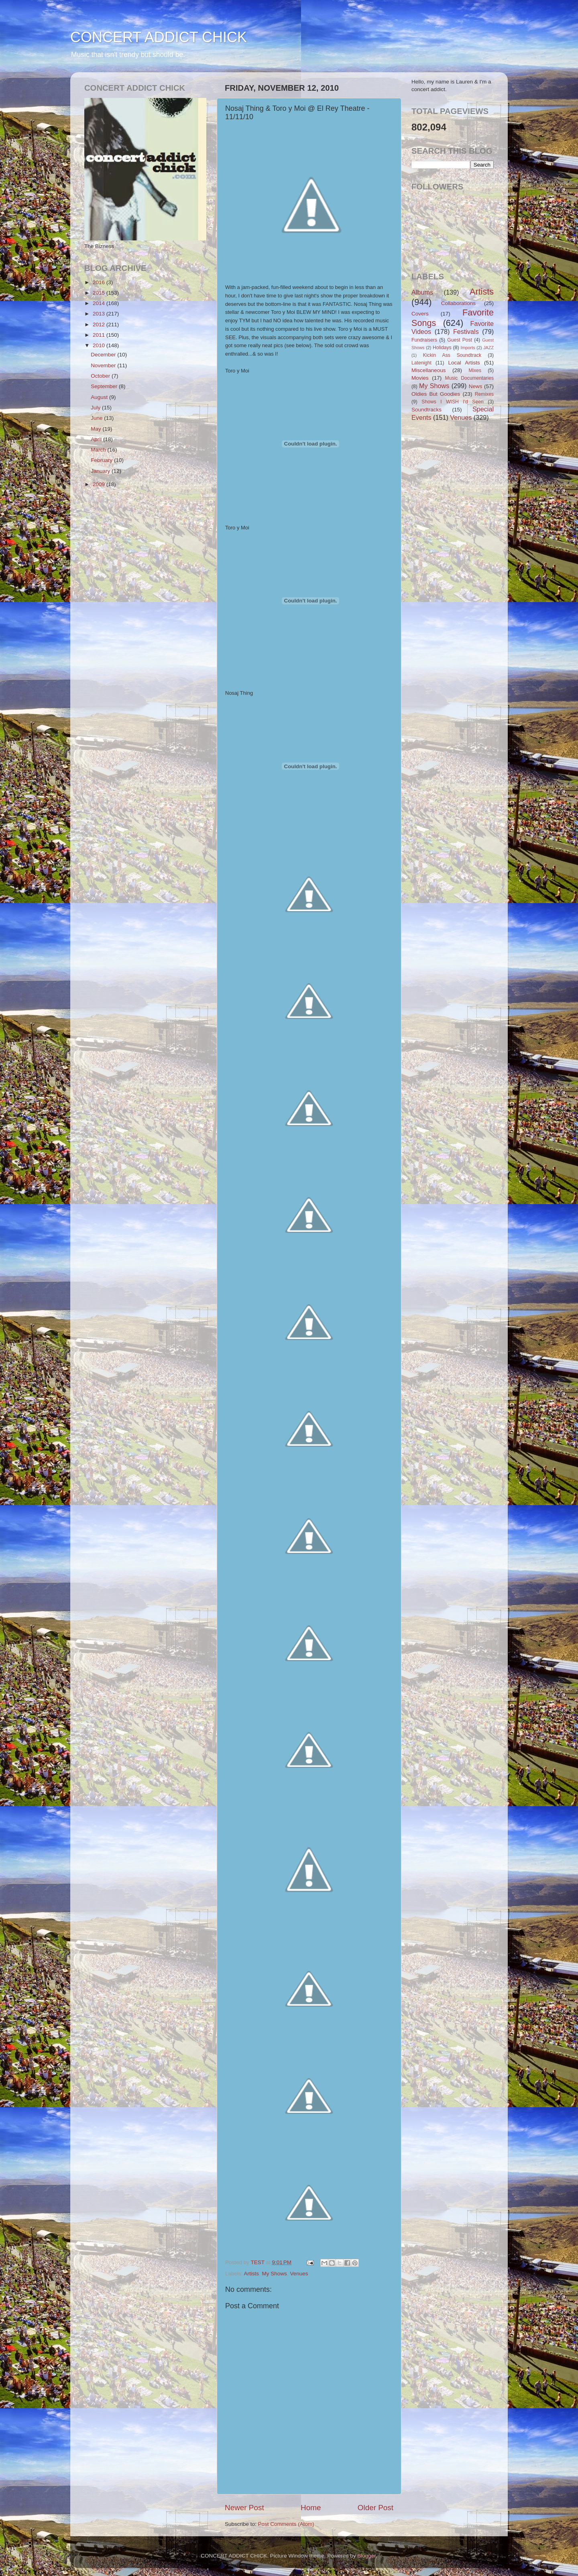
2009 (99, 484)
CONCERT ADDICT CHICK (158, 37)
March (99, 450)
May (96, 429)
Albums (422, 292)
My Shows (274, 2274)
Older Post (375, 2507)
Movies (420, 378)
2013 (99, 314)
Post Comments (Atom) (286, 2524)
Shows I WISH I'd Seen (452, 402)
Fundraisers (424, 340)
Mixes (474, 370)
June (97, 418)
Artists (251, 2274)
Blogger (366, 2556)
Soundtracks (426, 410)
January (101, 471)
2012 (99, 324)
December (104, 355)
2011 (99, 335)
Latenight (421, 363)
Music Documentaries (469, 378)
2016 (99, 282)
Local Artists (464, 363)
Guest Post (459, 340)
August (100, 397)
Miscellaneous (428, 370)
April (97, 439)
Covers (420, 314)
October (101, 376)
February (102, 460)
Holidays (442, 347)
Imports (468, 347)
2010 (99, 345)
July (96, 408)
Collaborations (458, 303)
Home (311, 2507)
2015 (99, 293)
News (475, 386)
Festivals (466, 331)
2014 (99, 303)
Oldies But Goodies (435, 394)
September (105, 386)
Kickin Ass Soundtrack (452, 355)
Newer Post (244, 2507)
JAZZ (488, 347)
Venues (299, 2274)
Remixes (484, 394)
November (104, 365)
